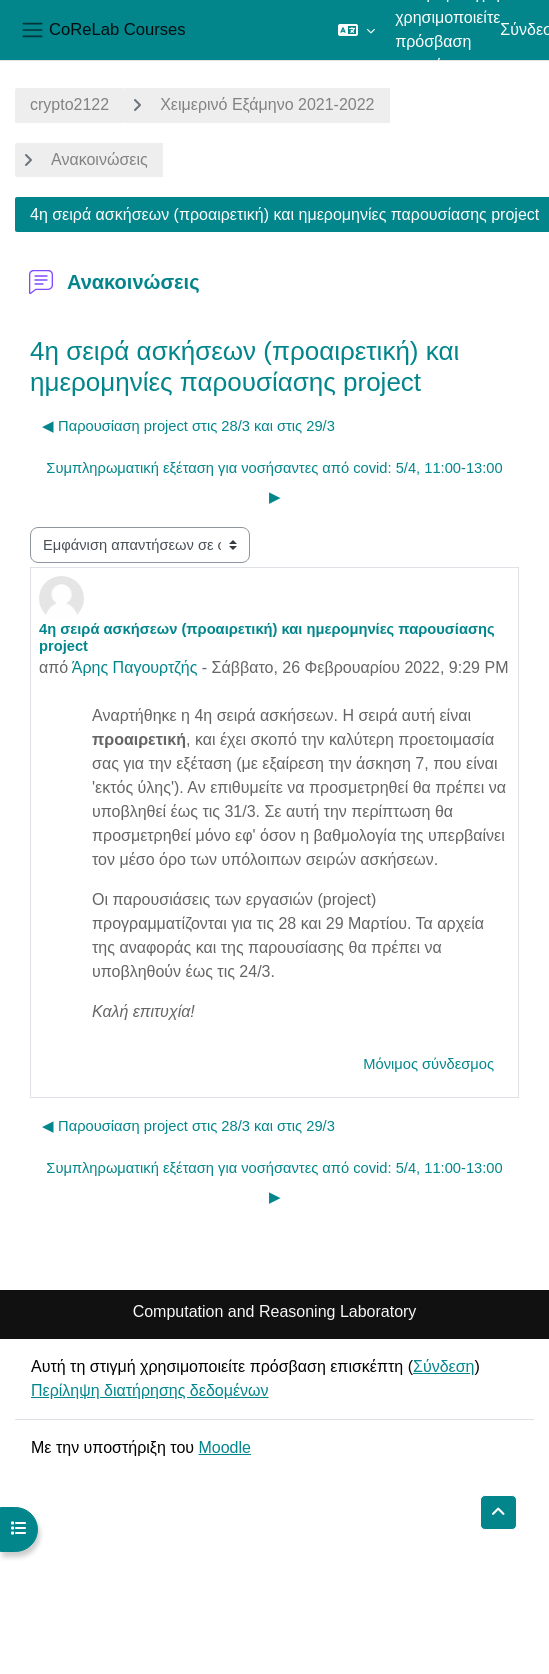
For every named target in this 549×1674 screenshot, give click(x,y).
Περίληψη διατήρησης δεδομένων (150, 1390)
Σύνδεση (443, 1366)
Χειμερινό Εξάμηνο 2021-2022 (267, 104)
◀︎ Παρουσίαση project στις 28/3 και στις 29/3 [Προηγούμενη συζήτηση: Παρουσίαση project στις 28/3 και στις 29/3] (188, 426)
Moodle (224, 1447)
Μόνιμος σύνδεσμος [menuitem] (428, 1064)
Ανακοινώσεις (99, 159)
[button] (356, 30)
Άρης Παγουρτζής (135, 667)
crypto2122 (69, 104)
